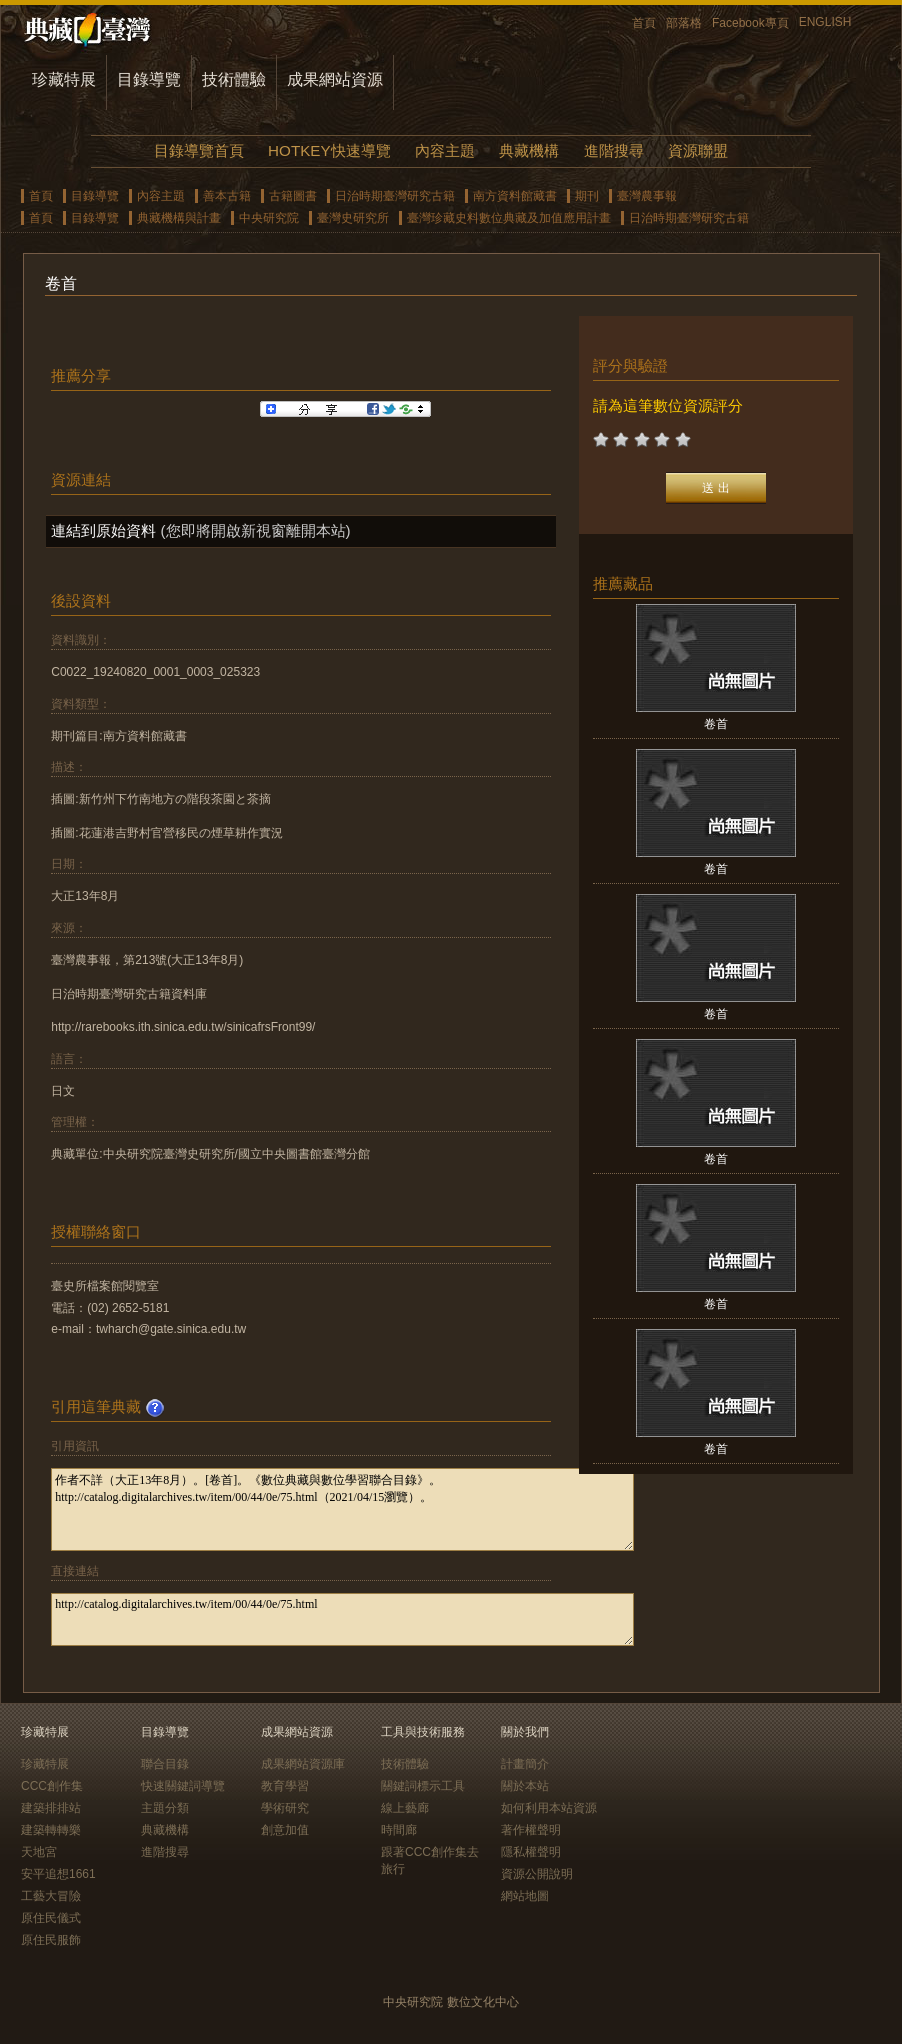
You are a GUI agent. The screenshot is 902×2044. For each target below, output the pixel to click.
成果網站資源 (335, 79)
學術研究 (285, 1808)
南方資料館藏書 (515, 196)
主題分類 (165, 1808)
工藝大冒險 (51, 1896)
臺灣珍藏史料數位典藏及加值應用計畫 (509, 218)
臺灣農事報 (647, 196)
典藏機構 (529, 150)
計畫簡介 (525, 1764)
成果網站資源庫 (303, 1764)
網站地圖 (525, 1896)
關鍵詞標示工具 (423, 1786)
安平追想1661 (58, 1874)
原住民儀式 (51, 1918)
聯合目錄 (165, 1764)
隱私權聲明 (531, 1852)
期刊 (587, 196)
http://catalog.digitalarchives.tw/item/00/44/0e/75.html (342, 1619)
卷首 (716, 724)
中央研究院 (269, 218)
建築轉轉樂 (51, 1830)
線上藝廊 (405, 1808)
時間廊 (399, 1830)
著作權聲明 (531, 1830)
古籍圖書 (293, 196)
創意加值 (285, 1830)
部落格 (684, 23)
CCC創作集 (52, 1786)
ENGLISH (825, 22)
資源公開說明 (537, 1874)
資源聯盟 (698, 150)
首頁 (644, 23)
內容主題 (445, 150)
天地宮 (39, 1852)
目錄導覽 (149, 79)
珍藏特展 (64, 79)
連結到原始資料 (103, 530)
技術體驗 (234, 79)
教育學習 (285, 1786)
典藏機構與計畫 (179, 218)
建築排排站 (51, 1808)
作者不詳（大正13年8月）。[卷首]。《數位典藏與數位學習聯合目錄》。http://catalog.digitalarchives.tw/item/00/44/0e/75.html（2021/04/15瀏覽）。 (342, 1509)
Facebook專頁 (750, 23)
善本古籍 (227, 196)
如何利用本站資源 (549, 1808)
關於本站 (525, 1786)
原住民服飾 (51, 1940)
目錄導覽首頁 (199, 150)
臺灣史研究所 (353, 218)
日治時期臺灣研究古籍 (395, 196)
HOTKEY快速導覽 (329, 150)
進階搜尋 (614, 150)
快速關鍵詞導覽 (183, 1786)
